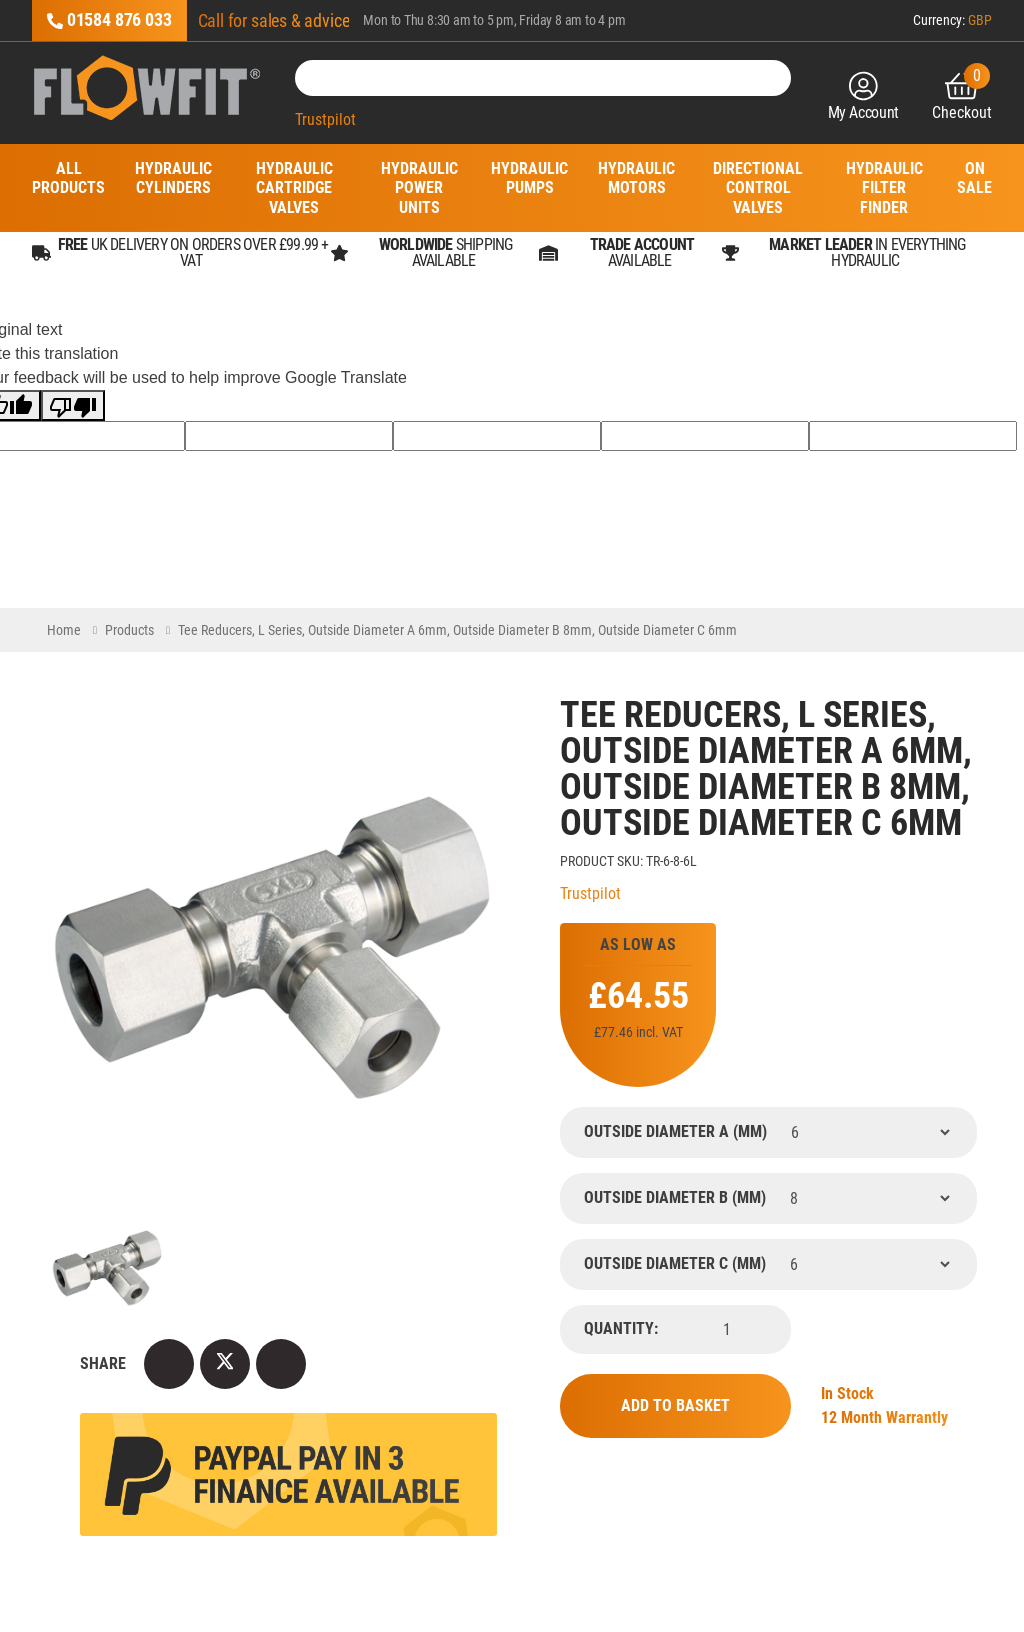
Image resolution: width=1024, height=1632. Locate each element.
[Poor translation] (73, 405)
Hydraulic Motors (636, 178)
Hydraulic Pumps (529, 178)
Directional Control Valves (758, 188)
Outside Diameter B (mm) (675, 1198)
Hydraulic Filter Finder (884, 187)
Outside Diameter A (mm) (675, 1132)
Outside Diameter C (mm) (675, 1264)
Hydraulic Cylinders (173, 178)
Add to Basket (675, 1405)
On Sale (974, 178)
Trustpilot (325, 119)
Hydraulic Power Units (419, 188)
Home (64, 630)
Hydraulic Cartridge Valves (294, 188)
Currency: (952, 20)
